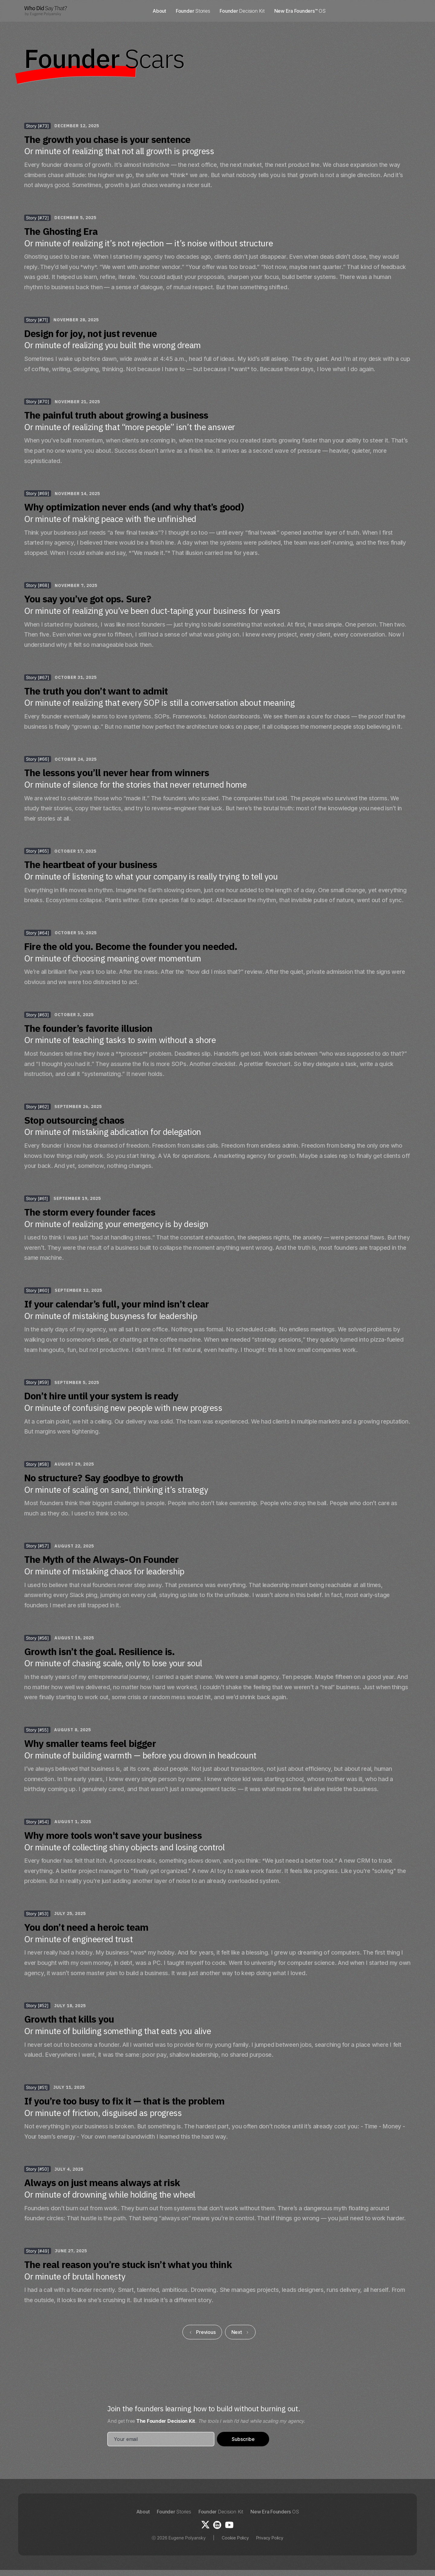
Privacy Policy (269, 2537)
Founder (193, 11)
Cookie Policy (235, 2537)
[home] (45, 11)
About (159, 11)
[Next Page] (240, 2332)
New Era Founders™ (300, 11)
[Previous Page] (202, 2332)
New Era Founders (274, 2512)
